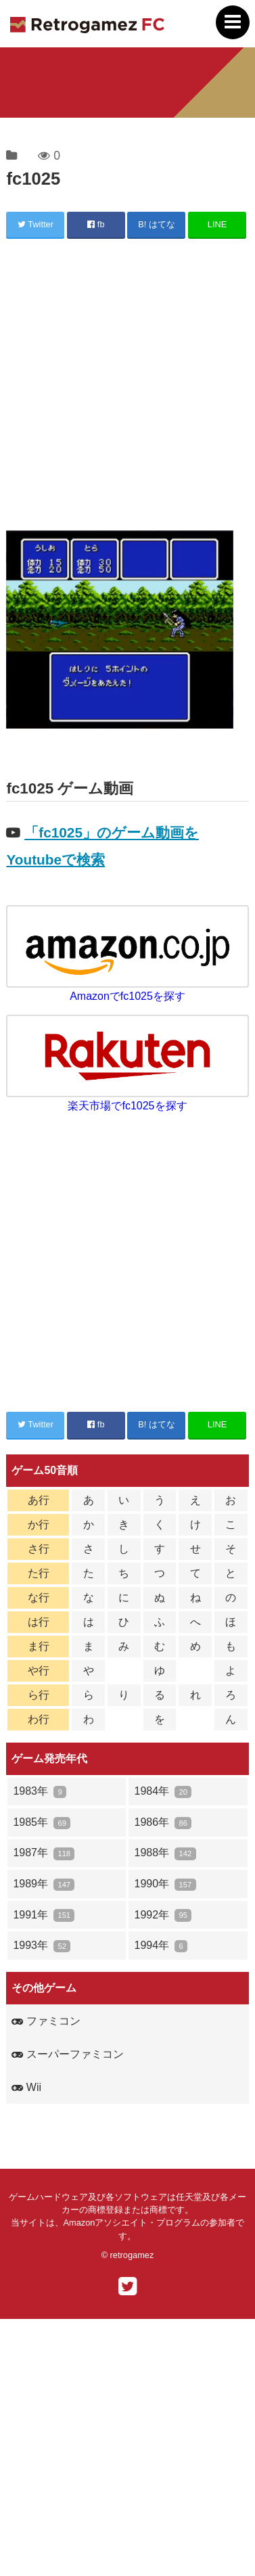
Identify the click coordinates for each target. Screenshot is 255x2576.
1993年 (41, 1945)
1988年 (164, 1853)
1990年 (164, 1884)
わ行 (38, 1719)
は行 (38, 1622)
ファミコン (45, 2021)
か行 (38, 1524)
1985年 (41, 1822)
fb (95, 224)
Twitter (35, 224)
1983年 (39, 1791)
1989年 (43, 1884)
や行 (38, 1670)
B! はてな (156, 224)
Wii (26, 2087)
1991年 (43, 1915)
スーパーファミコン (67, 2054)
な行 (38, 1597)
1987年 (43, 1853)
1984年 (162, 1791)
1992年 (162, 1915)
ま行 (38, 1646)
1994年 (160, 1945)
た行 (38, 1573)
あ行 (38, 1500)
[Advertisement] (127, 386)
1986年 (162, 1822)
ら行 (38, 1695)
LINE (217, 224)
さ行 (38, 1549)
